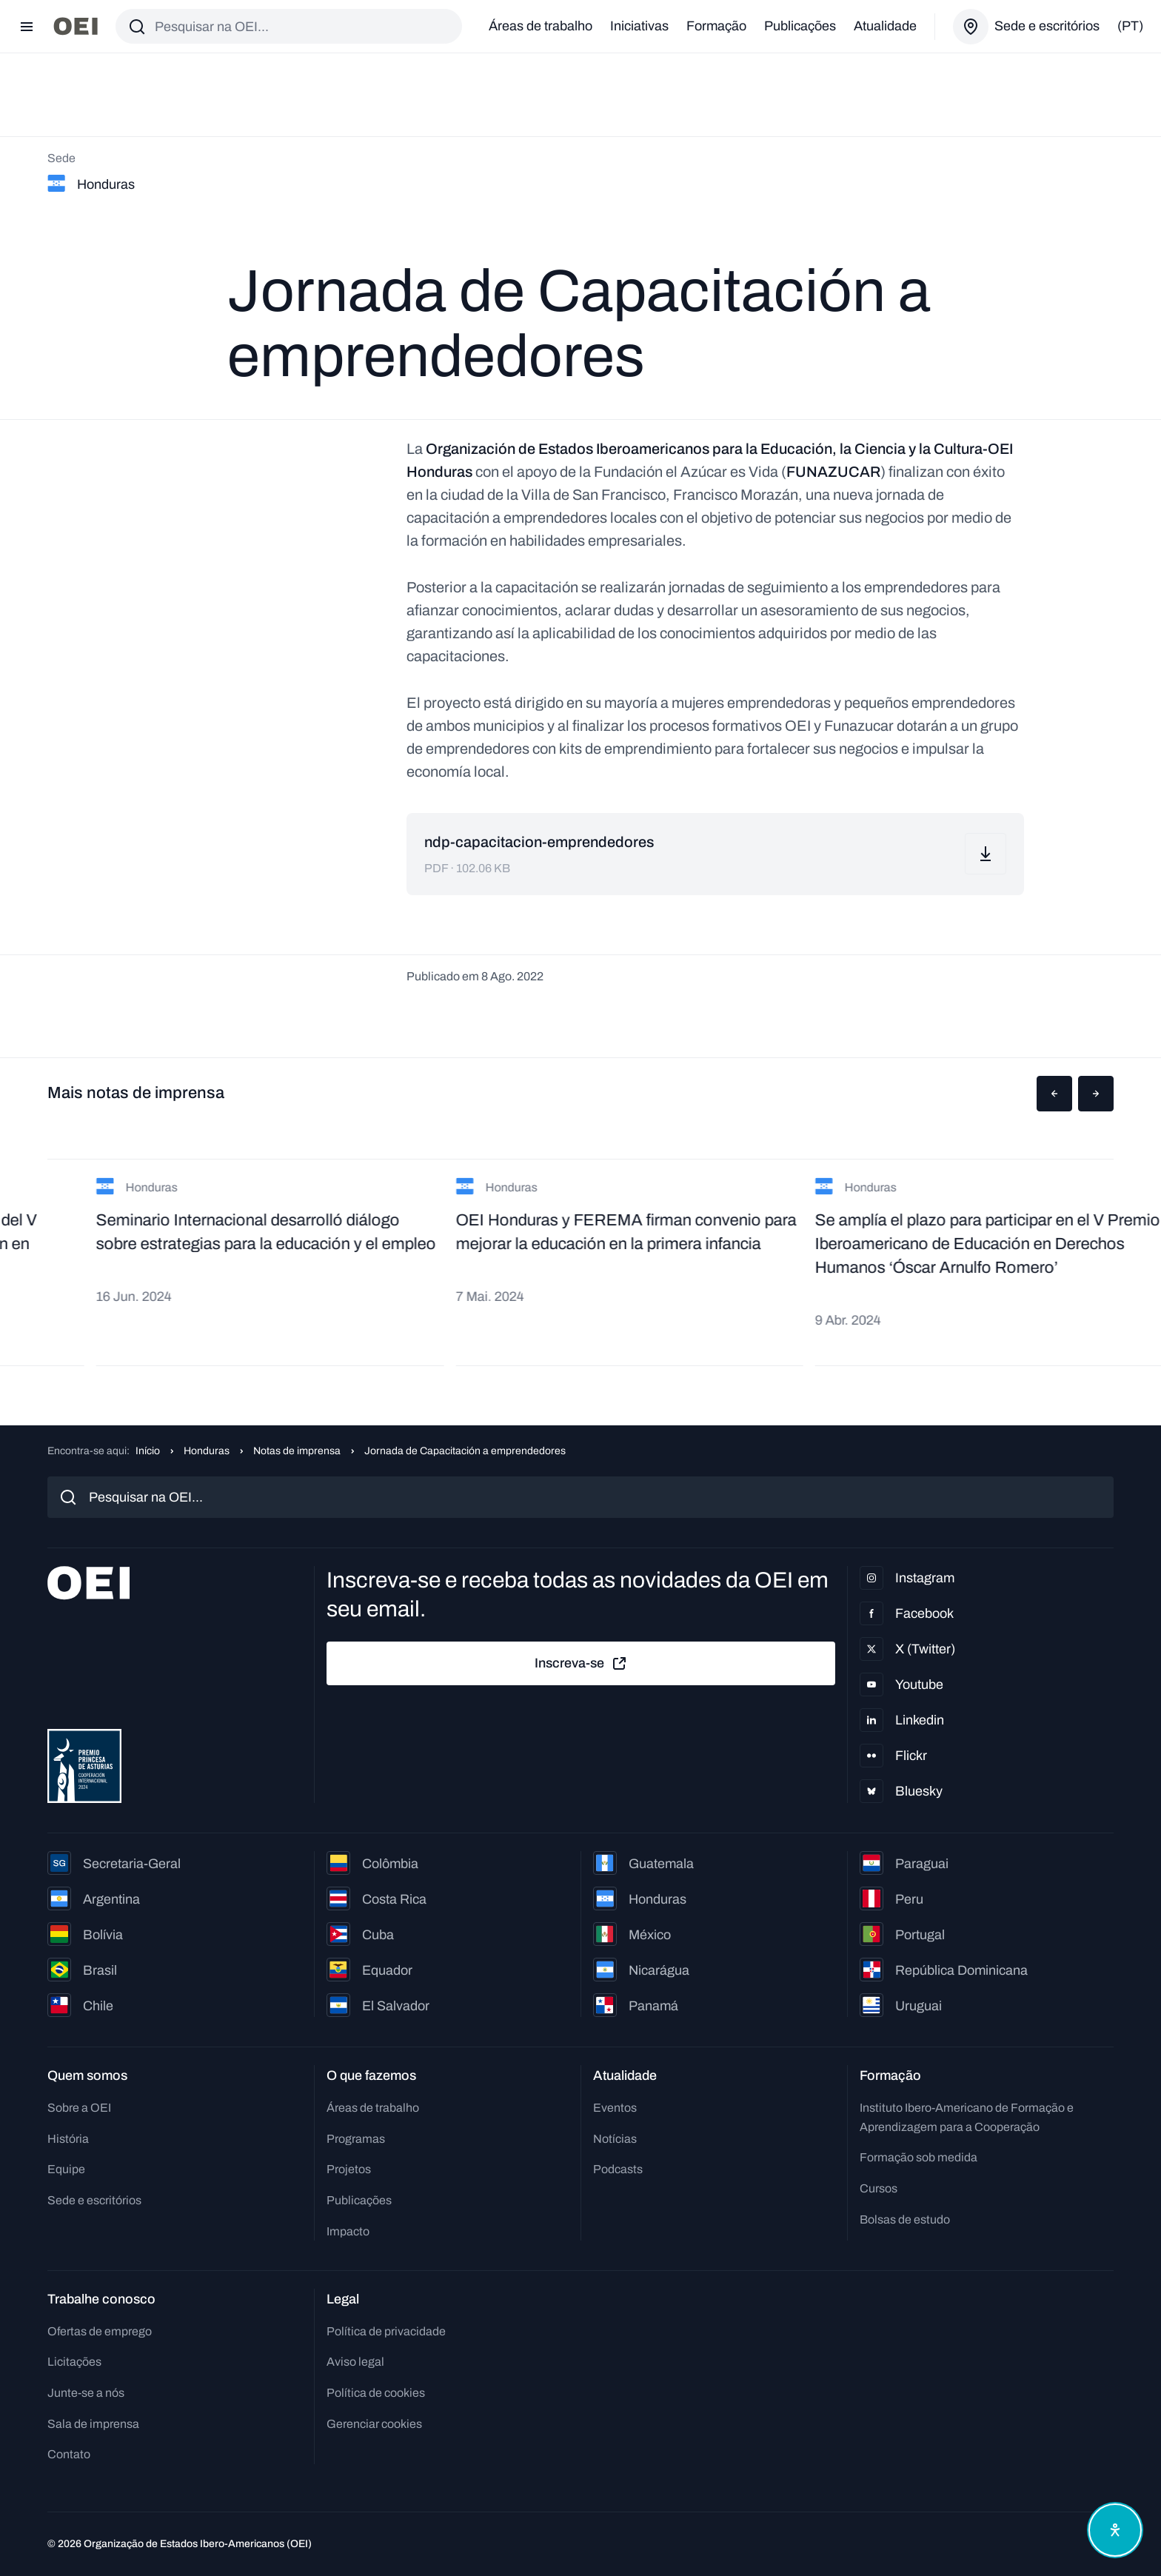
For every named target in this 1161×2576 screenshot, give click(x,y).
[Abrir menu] (27, 27)
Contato (68, 2454)
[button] (1054, 1093)
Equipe (66, 2169)
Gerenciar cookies (374, 2424)
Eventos (615, 2107)
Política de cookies (376, 2392)
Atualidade (885, 26)
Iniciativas (639, 26)
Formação (716, 26)
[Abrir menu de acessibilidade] (1115, 2530)
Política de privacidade (386, 2331)
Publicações (800, 26)
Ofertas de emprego (99, 2331)
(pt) (1130, 26)
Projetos (349, 2169)
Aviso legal (355, 2361)
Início (147, 1450)
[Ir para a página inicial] (75, 26)
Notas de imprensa (297, 1450)
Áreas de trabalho (540, 26)
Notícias (615, 2138)
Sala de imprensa (93, 2424)
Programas (356, 2138)
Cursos (878, 2188)
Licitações (74, 2361)
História (68, 2138)
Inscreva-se (581, 1664)
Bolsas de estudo (905, 2219)
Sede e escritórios (94, 2200)
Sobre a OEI (79, 2107)
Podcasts (618, 2169)
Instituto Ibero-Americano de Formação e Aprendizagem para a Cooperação (967, 2117)
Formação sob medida (918, 2157)
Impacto (348, 2231)
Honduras (207, 1450)
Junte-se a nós (85, 2392)
